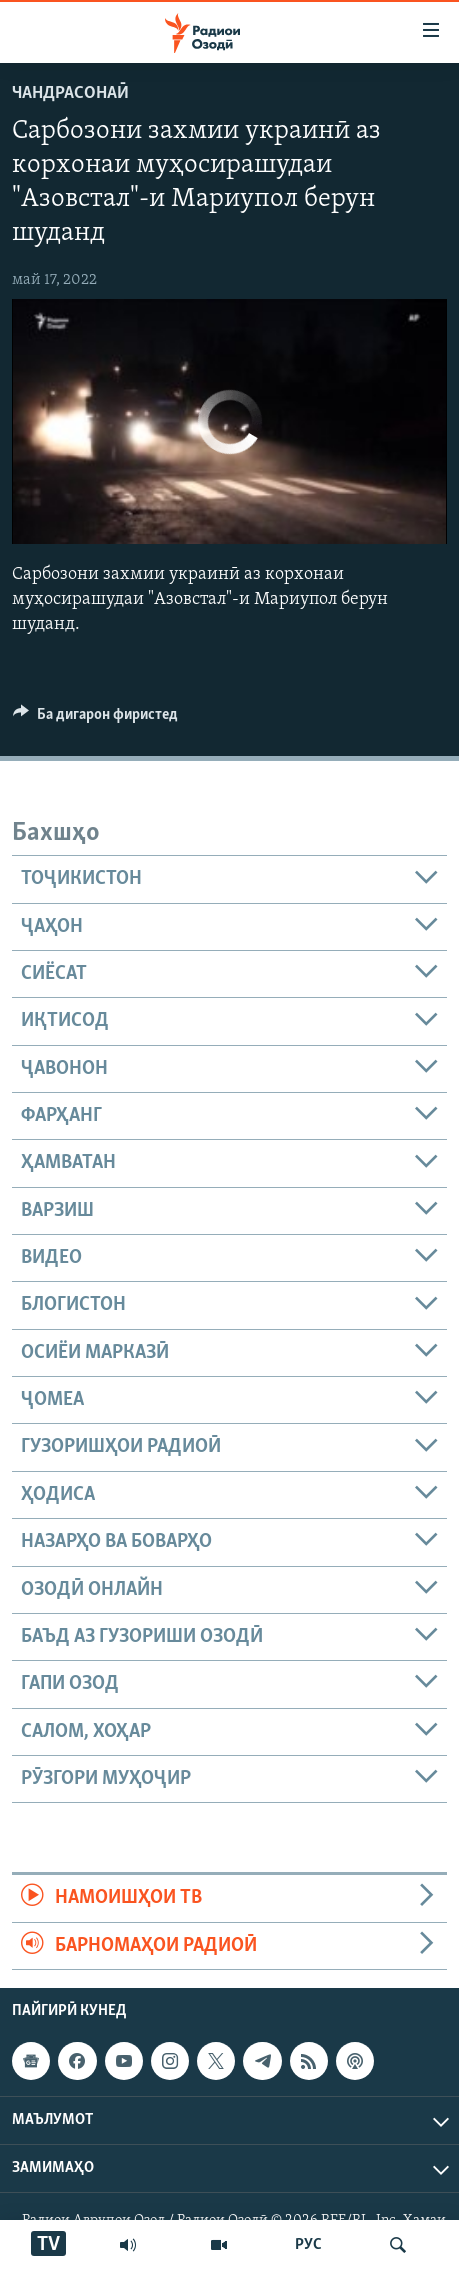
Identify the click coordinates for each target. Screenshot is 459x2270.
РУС (308, 2245)
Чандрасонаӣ (70, 93)
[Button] (95, 719)
